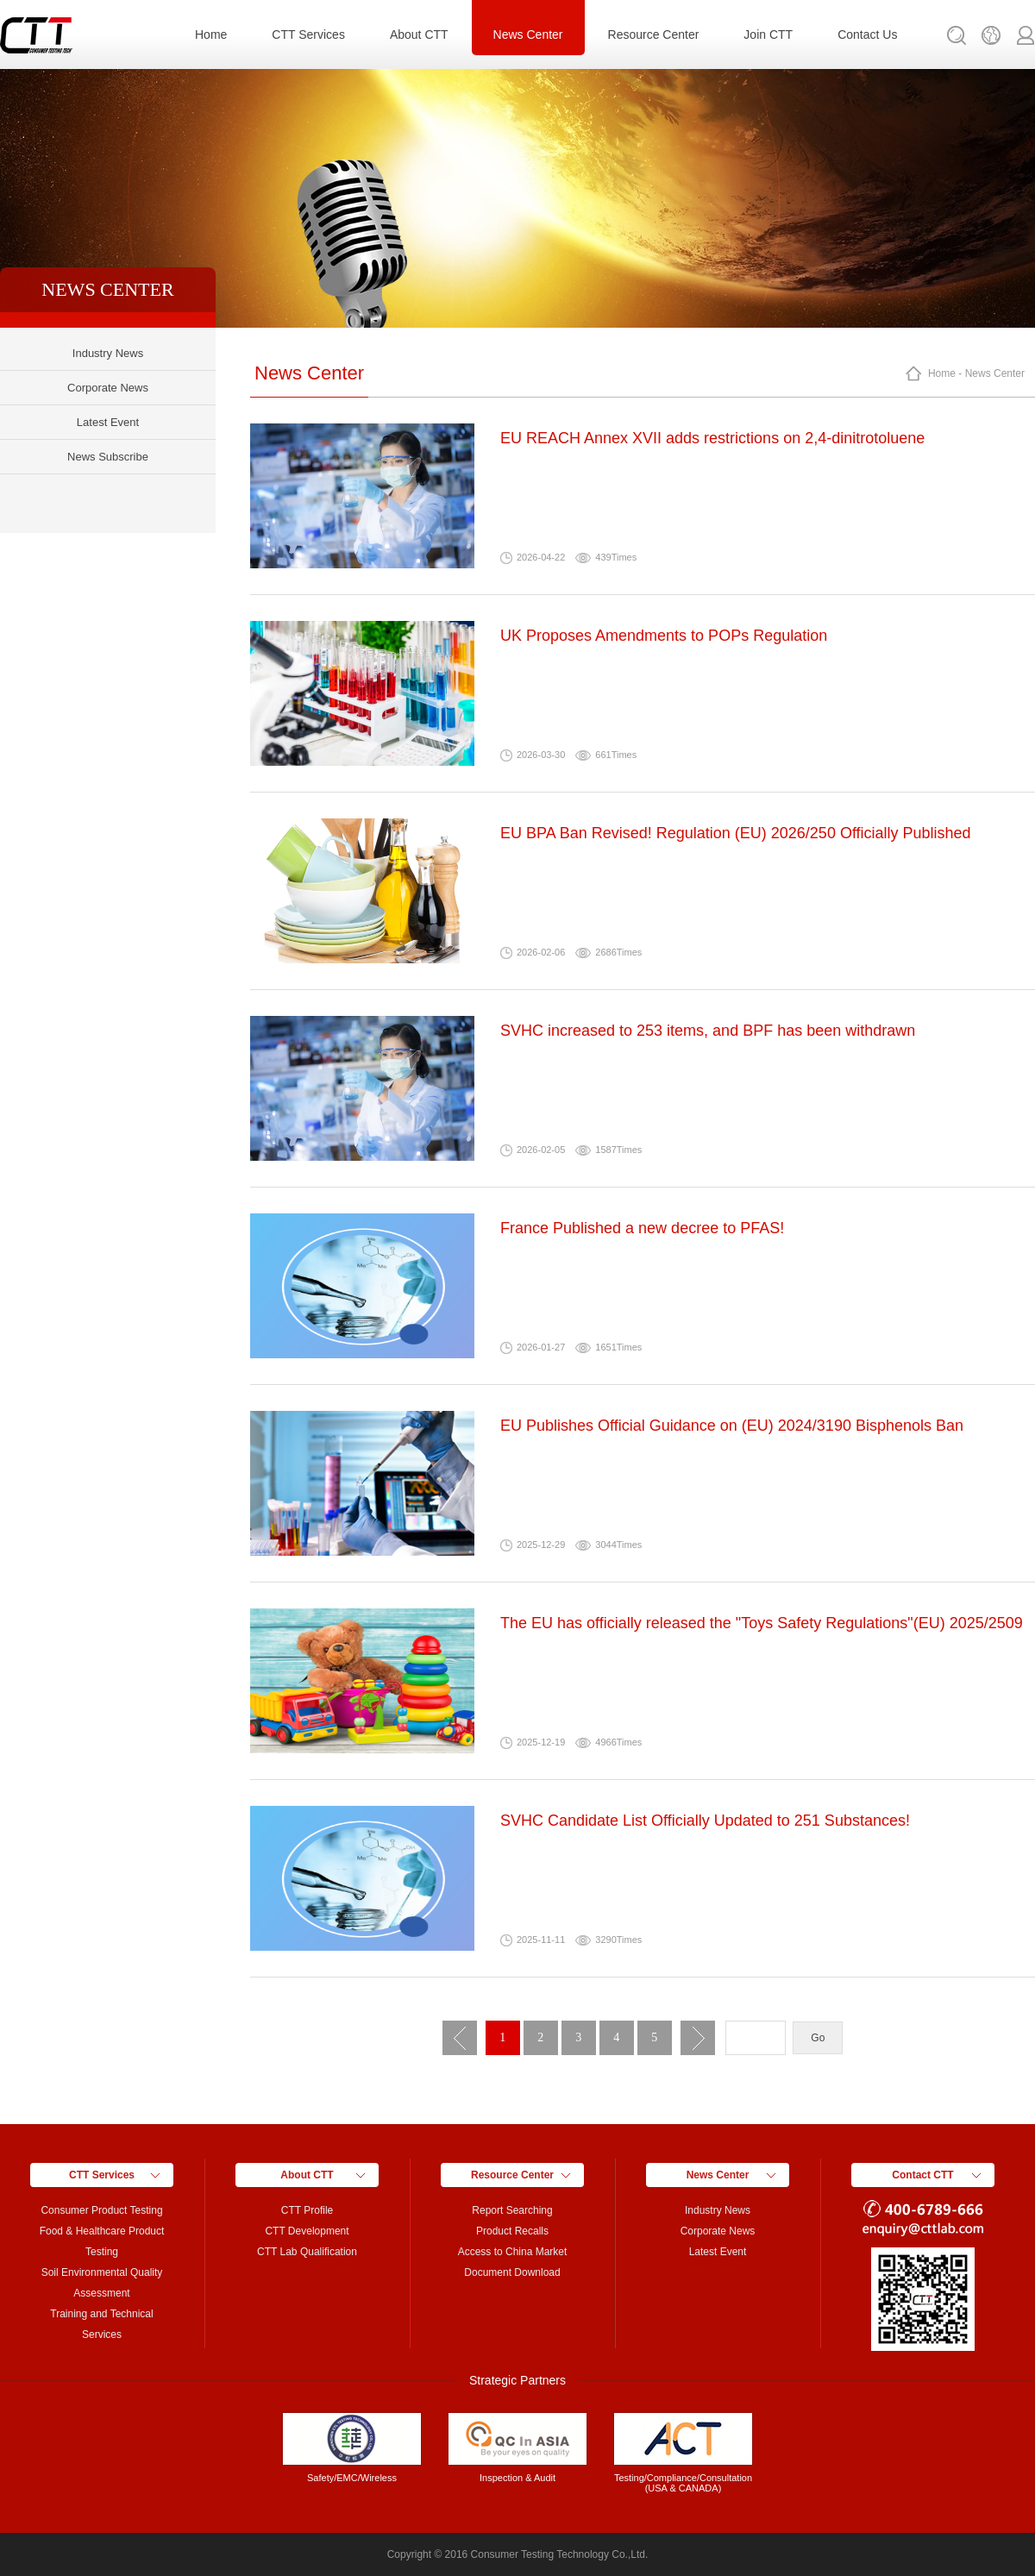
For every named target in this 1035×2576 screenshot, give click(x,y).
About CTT (419, 34)
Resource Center (653, 34)
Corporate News (107, 387)
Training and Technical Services (101, 2324)
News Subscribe (107, 456)
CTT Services (308, 34)
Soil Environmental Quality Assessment (102, 2282)
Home (211, 34)
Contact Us (867, 34)
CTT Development (306, 2231)
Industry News (107, 353)
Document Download (512, 2272)
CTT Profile (307, 2210)
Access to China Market (513, 2252)
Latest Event (108, 422)
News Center (528, 34)
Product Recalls (512, 2231)
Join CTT (768, 34)
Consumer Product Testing (101, 2210)
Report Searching (512, 2210)
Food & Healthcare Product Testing (102, 2241)
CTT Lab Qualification (307, 2252)
